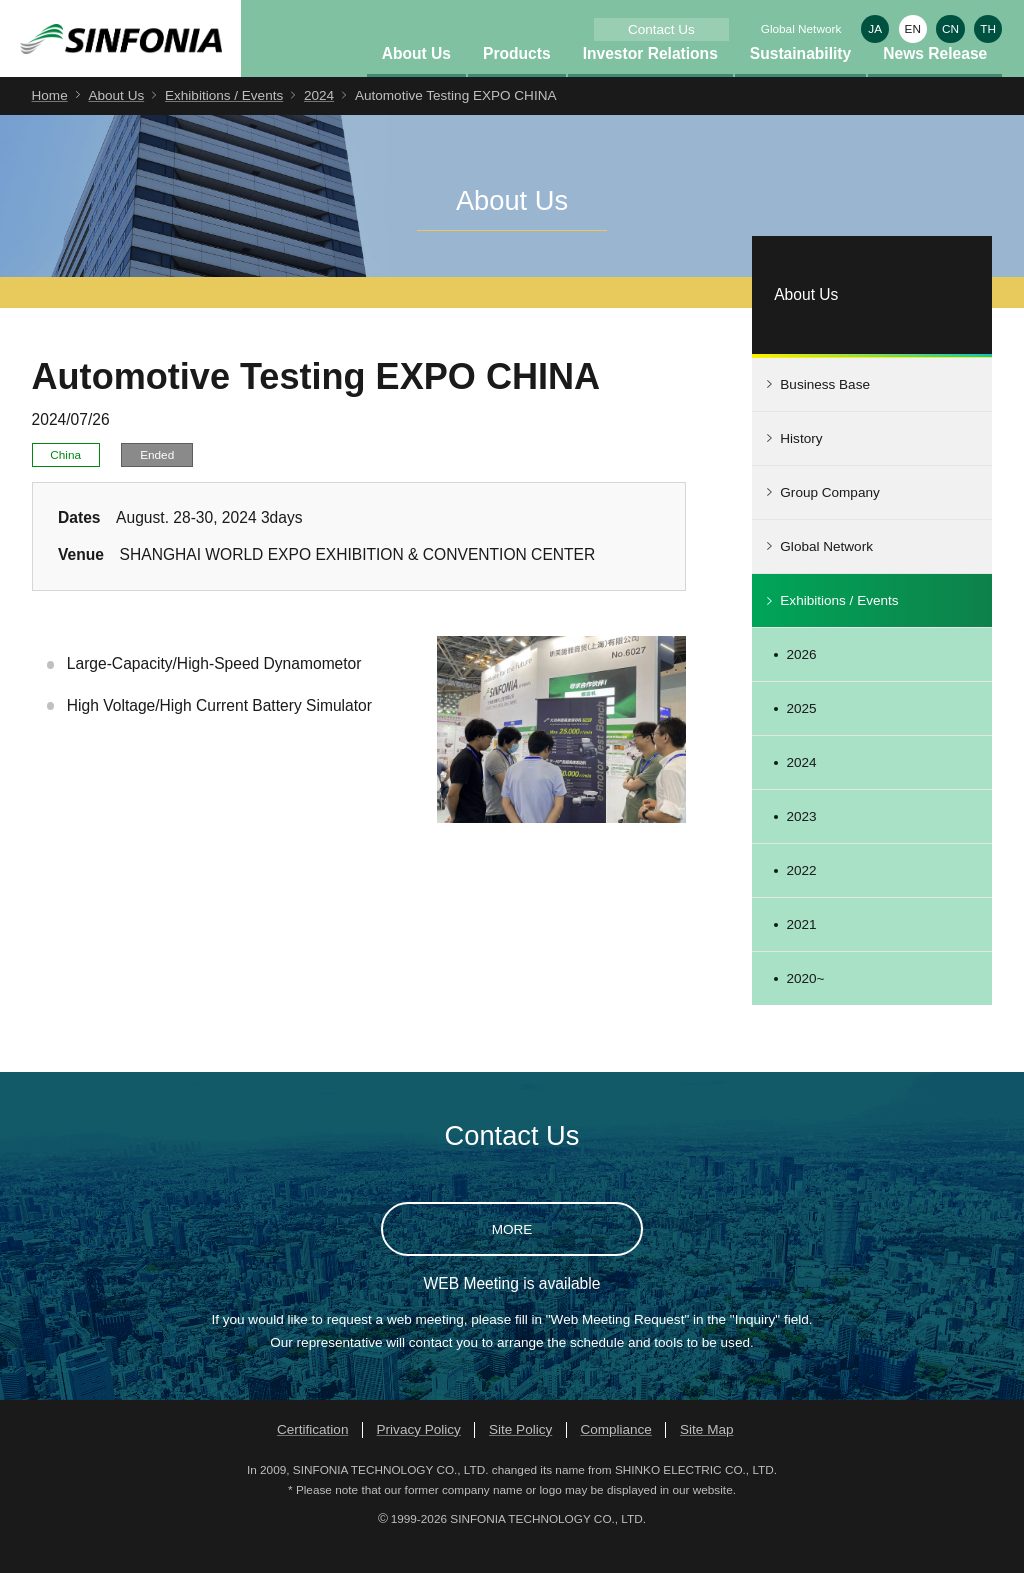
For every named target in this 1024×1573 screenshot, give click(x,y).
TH (988, 28)
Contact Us (661, 29)
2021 (801, 952)
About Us (416, 80)
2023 (801, 844)
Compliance (616, 1456)
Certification (313, 1456)
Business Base (825, 412)
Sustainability (800, 80)
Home (50, 123)
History (801, 466)
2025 (801, 736)
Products (517, 80)
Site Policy (520, 1456)
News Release (935, 80)
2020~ (805, 1006)
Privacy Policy (419, 1456)
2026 (801, 682)
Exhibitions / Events (224, 123)
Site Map (706, 1456)
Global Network (801, 28)
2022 (801, 898)
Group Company (829, 520)
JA (875, 28)
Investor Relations (650, 80)
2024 (319, 123)
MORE (512, 1256)
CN (950, 28)
